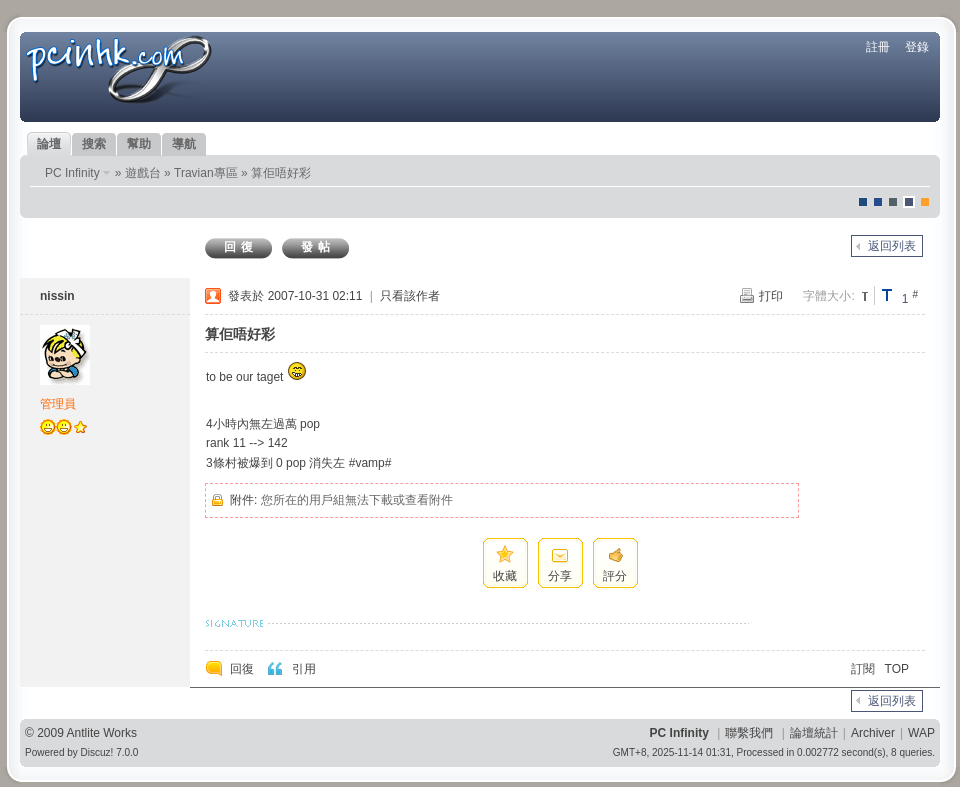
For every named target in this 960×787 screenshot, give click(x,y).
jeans (893, 202)
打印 (771, 296)
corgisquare (925, 202)
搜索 (94, 144)
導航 (184, 144)
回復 (241, 247)
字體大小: (828, 296)
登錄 (917, 47)
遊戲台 (143, 173)
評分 (615, 576)
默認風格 (863, 202)
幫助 (139, 144)
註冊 (878, 47)
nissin (57, 296)
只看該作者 (410, 296)
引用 (304, 669)
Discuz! (97, 752)
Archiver (873, 733)
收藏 (505, 576)
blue (878, 202)
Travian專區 (206, 173)
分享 (560, 576)
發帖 (318, 247)
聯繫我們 (749, 733)
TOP (897, 669)
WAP (921, 733)
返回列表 (892, 246)
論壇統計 (814, 733)
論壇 (49, 144)
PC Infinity (72, 173)
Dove (909, 202)
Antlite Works (102, 733)
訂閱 (863, 669)
